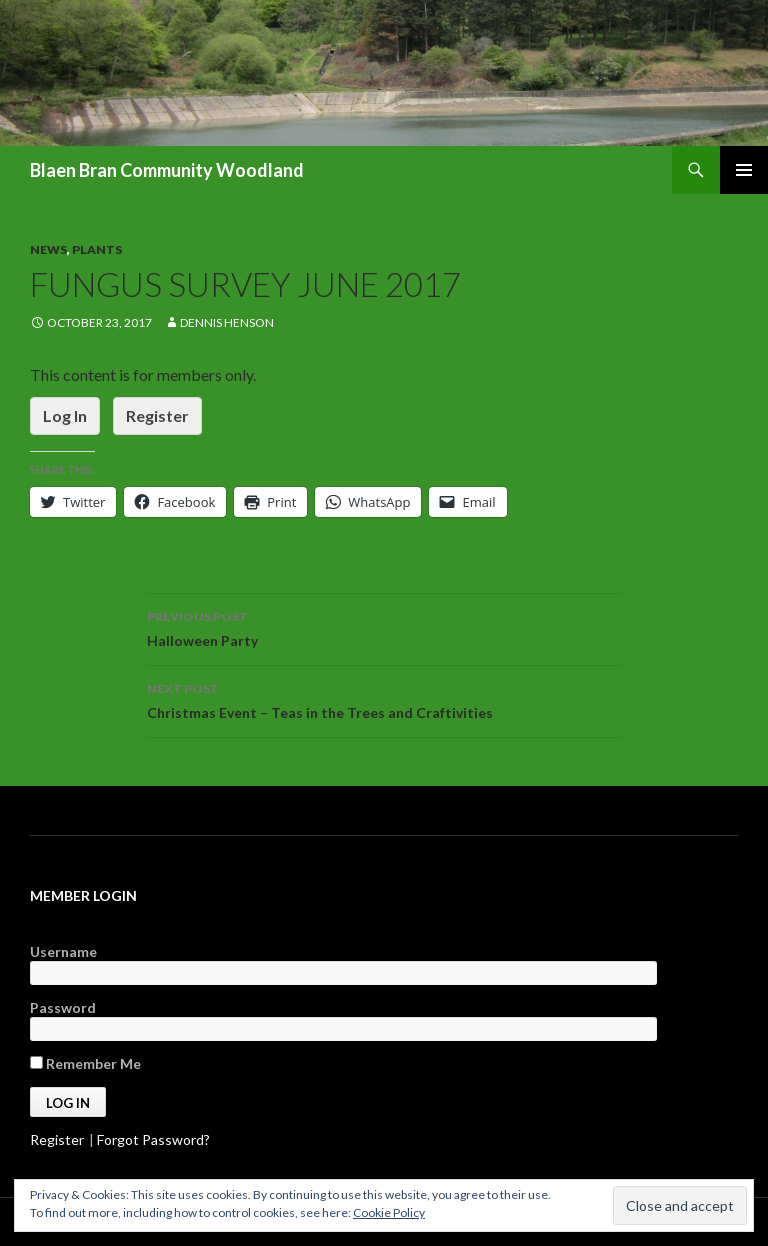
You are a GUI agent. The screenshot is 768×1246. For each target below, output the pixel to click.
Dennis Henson (227, 322)
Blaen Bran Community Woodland (167, 170)
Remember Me (85, 1063)
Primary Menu (744, 170)
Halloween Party (384, 627)
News (48, 249)
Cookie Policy (389, 1212)
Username (63, 951)
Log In (65, 415)
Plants (97, 249)
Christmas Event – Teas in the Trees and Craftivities (384, 699)
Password (63, 1007)
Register (157, 415)
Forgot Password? (153, 1139)
